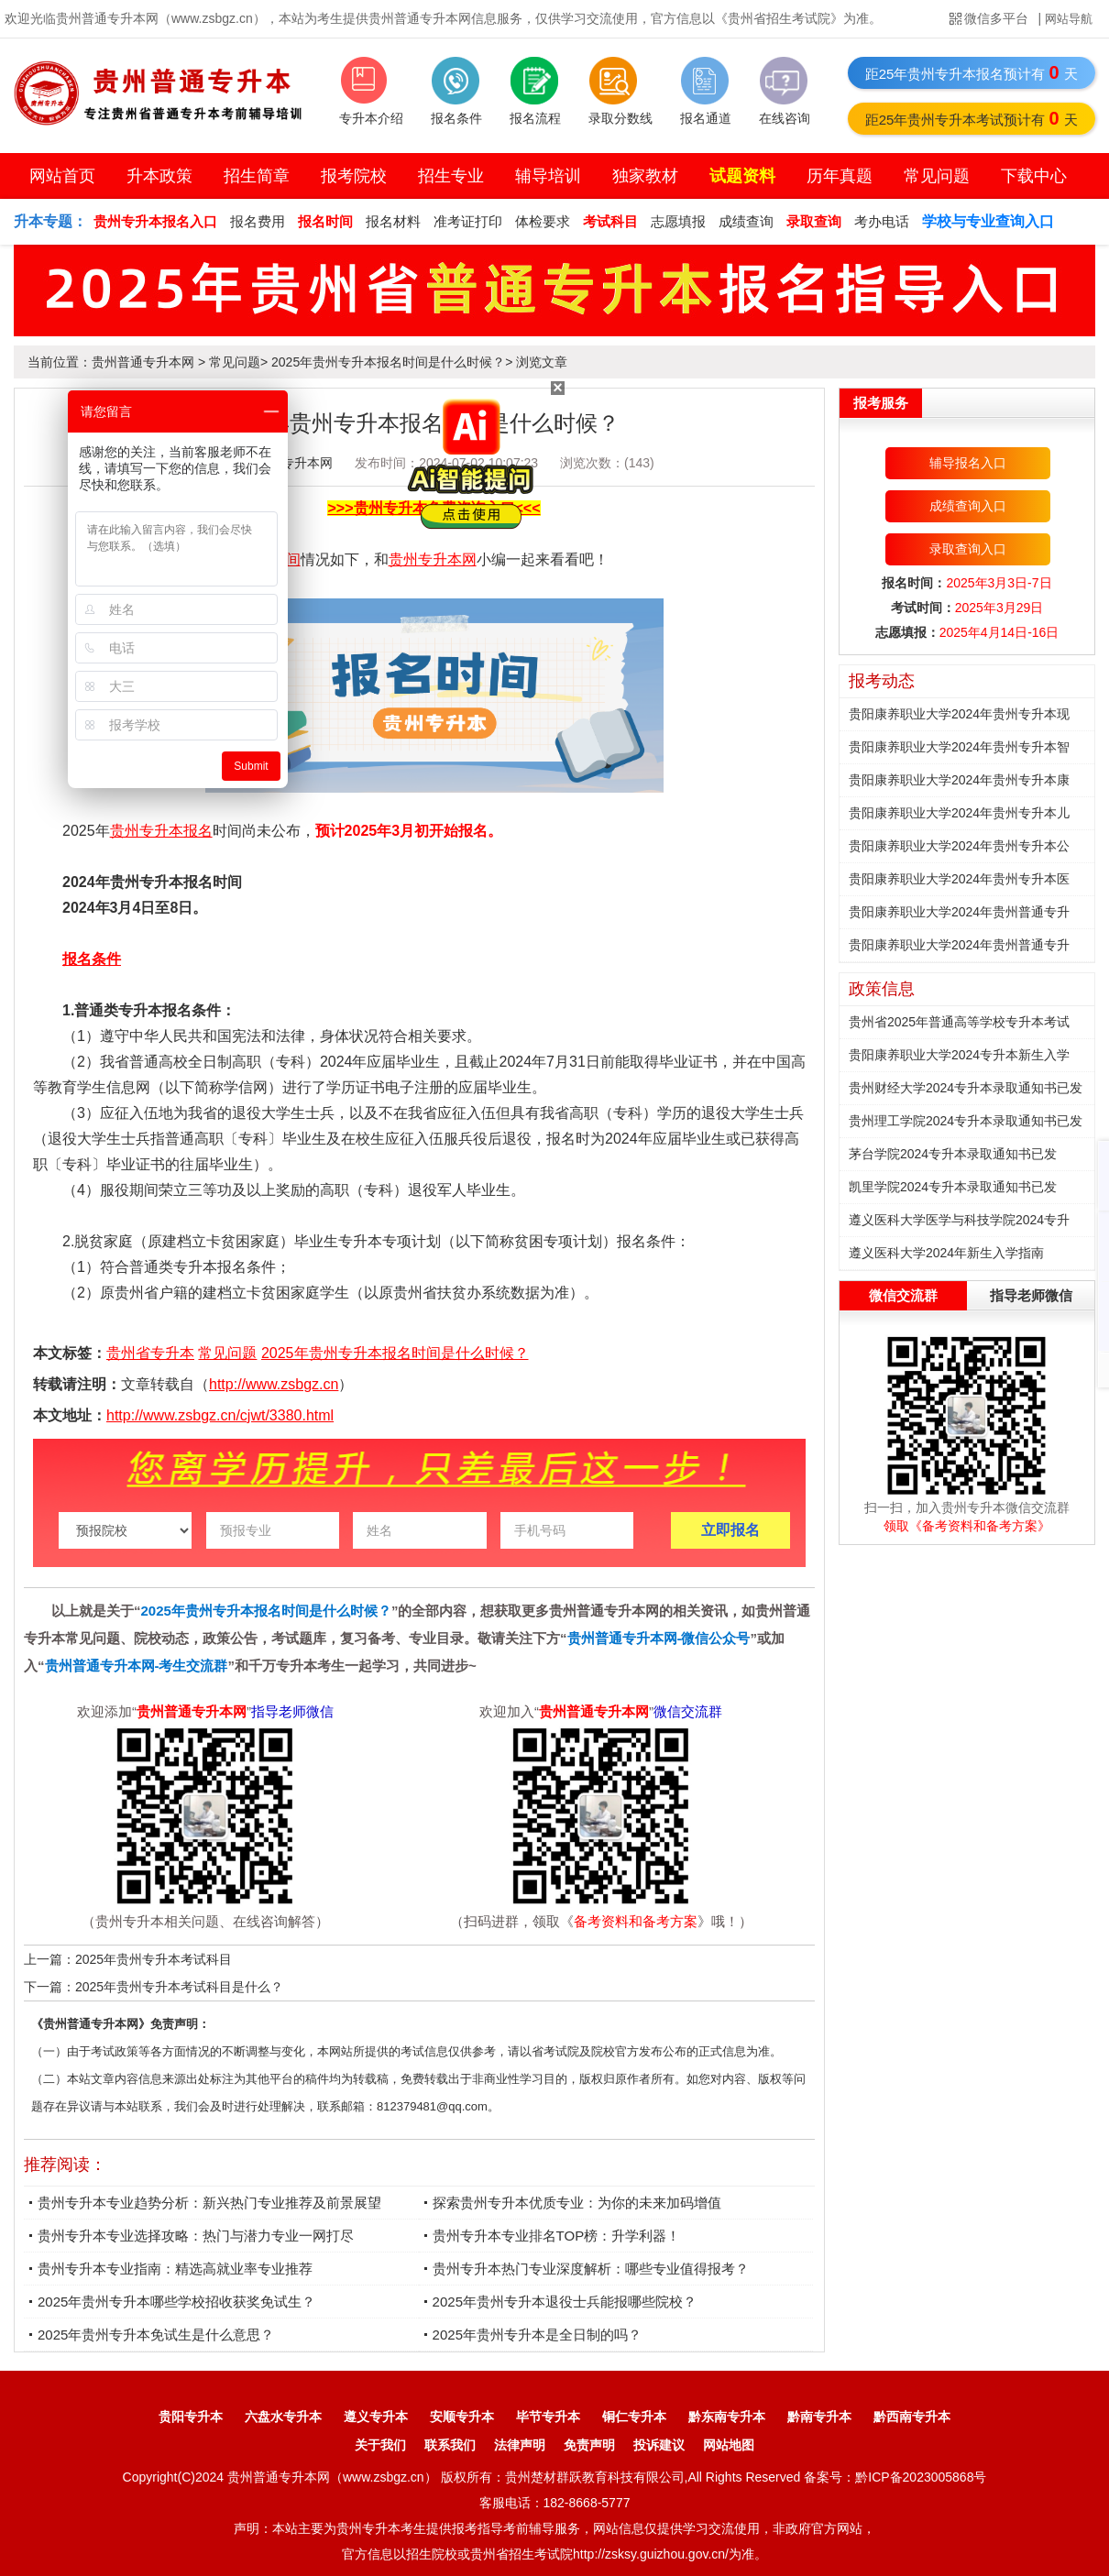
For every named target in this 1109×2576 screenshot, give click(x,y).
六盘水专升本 (283, 2416)
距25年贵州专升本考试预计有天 (972, 118)
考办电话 (881, 221)
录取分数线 (620, 118)
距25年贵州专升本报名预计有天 (972, 72)
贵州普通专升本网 (143, 362)
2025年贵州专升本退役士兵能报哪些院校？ (565, 2301)
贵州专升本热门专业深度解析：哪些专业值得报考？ (591, 2268)
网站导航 (1069, 19)
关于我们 (380, 2445)
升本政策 (159, 176)
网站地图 (728, 2445)
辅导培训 (548, 176)
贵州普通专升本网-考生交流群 (136, 1665)
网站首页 (62, 176)
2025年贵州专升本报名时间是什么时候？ (388, 362)
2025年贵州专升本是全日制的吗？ (537, 2334)
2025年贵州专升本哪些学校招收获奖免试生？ (176, 2301)
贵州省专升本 (150, 1353)
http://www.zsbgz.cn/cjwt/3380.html (220, 1415)
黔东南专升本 (726, 2416)
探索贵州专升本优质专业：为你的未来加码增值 (577, 2202)
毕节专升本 (548, 2416)
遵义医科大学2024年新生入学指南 (946, 1252)
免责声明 (589, 2445)
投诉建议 (659, 2445)
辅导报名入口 (967, 462)
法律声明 (519, 2445)
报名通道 (705, 118)
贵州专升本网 (433, 559)
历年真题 (840, 176)
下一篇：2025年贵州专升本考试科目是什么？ (153, 1986)
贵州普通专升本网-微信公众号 (659, 1638)
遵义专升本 (376, 2416)
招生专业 (451, 176)
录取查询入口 (967, 549)
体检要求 (542, 221)
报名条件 (456, 118)
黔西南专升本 (911, 2416)
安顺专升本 (462, 2416)
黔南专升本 (819, 2416)
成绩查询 (746, 221)
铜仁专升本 (634, 2416)
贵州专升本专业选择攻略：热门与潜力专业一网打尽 (196, 2235)
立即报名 (730, 1530)
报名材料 (393, 221)
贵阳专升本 (191, 2416)
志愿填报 (678, 221)
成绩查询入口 (967, 506)
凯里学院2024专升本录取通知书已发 (953, 1186)
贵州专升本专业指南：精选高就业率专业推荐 (175, 2268)
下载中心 (1034, 176)
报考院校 (354, 176)
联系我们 (450, 2445)
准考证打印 (468, 221)
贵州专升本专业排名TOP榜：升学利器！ (557, 2235)
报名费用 (257, 221)
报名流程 (535, 118)
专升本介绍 (371, 118)
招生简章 (257, 176)
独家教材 (645, 176)
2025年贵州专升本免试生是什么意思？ (156, 2334)
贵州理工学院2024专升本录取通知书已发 (965, 1120)
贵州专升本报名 (161, 831)
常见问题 (937, 176)
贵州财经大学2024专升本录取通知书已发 (965, 1087)
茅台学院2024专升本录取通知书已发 (953, 1153)
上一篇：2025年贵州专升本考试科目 (128, 1959)
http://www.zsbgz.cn (273, 1384)
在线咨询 (784, 118)
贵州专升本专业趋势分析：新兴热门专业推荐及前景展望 (209, 2202)
